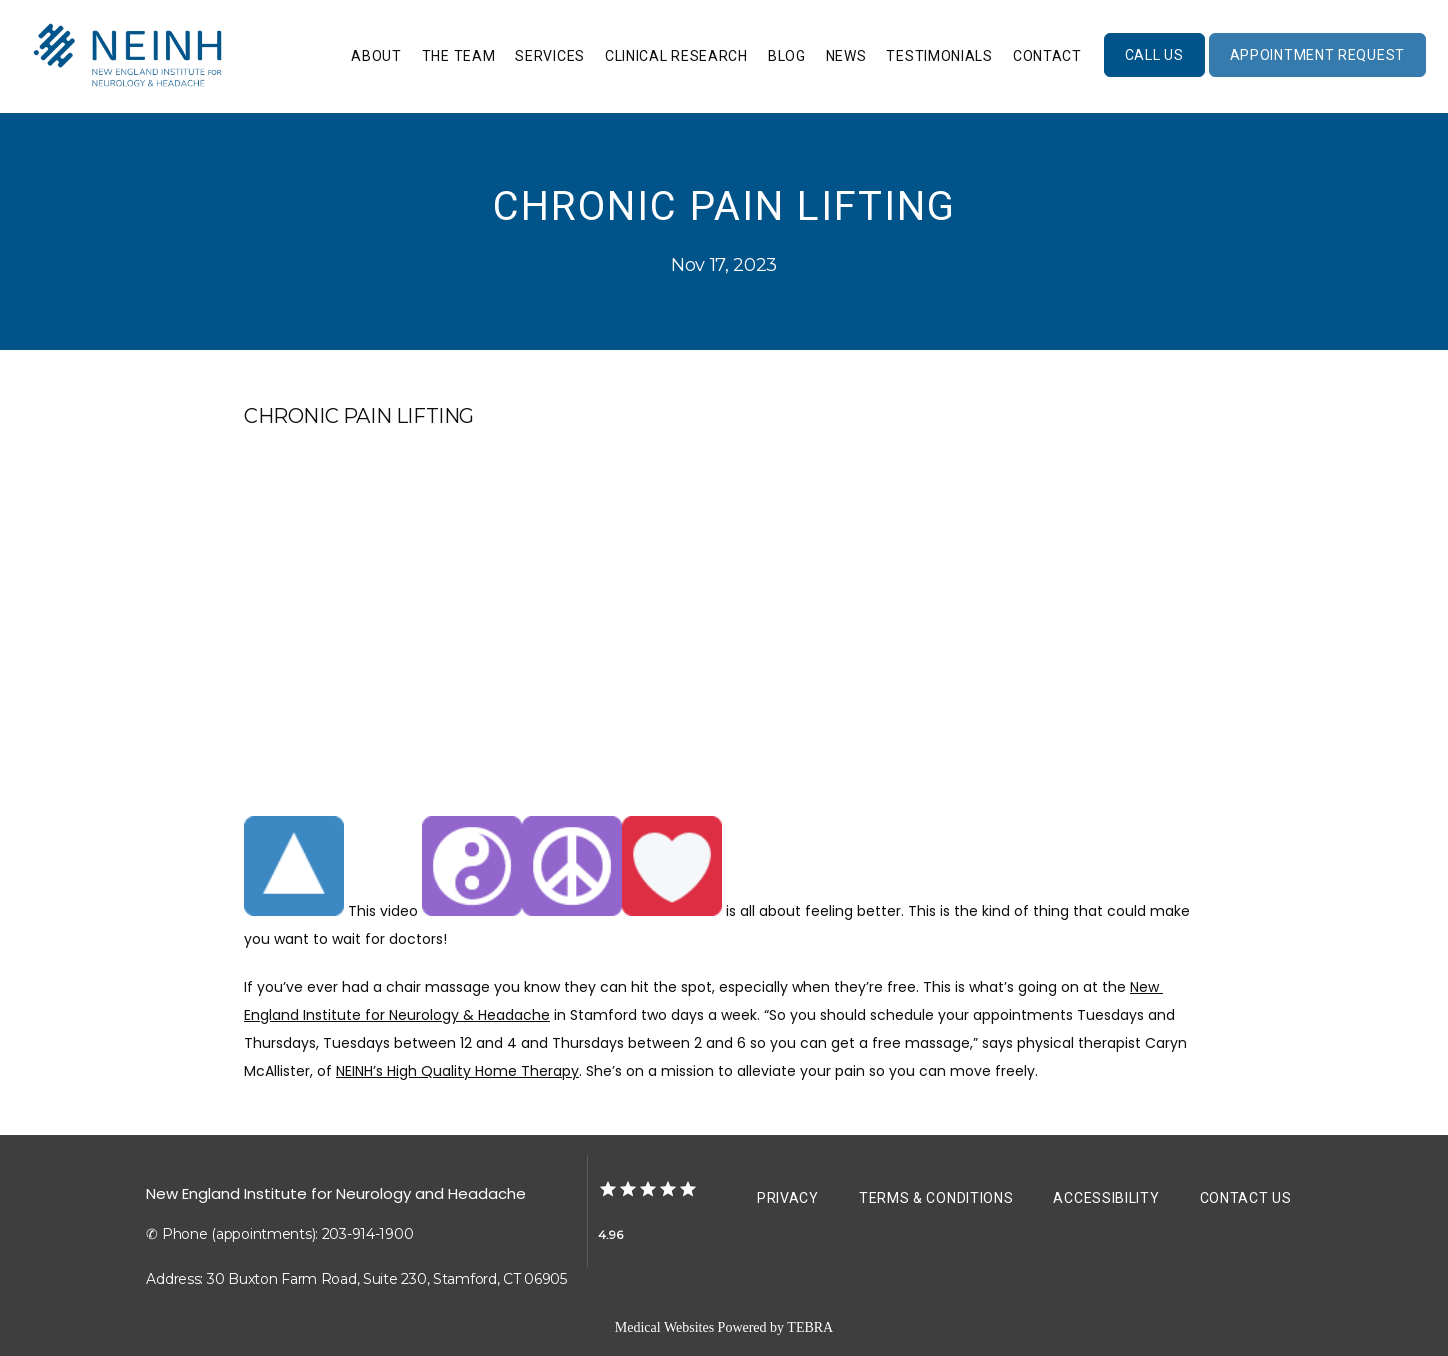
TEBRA (810, 1327)
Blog (787, 56)
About (376, 56)
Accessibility (1106, 1198)
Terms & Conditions (936, 1198)
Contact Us (1246, 1198)
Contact (1047, 56)
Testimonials (939, 56)
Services (550, 56)
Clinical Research (676, 56)
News (846, 56)
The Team (459, 56)
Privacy (788, 1198)
